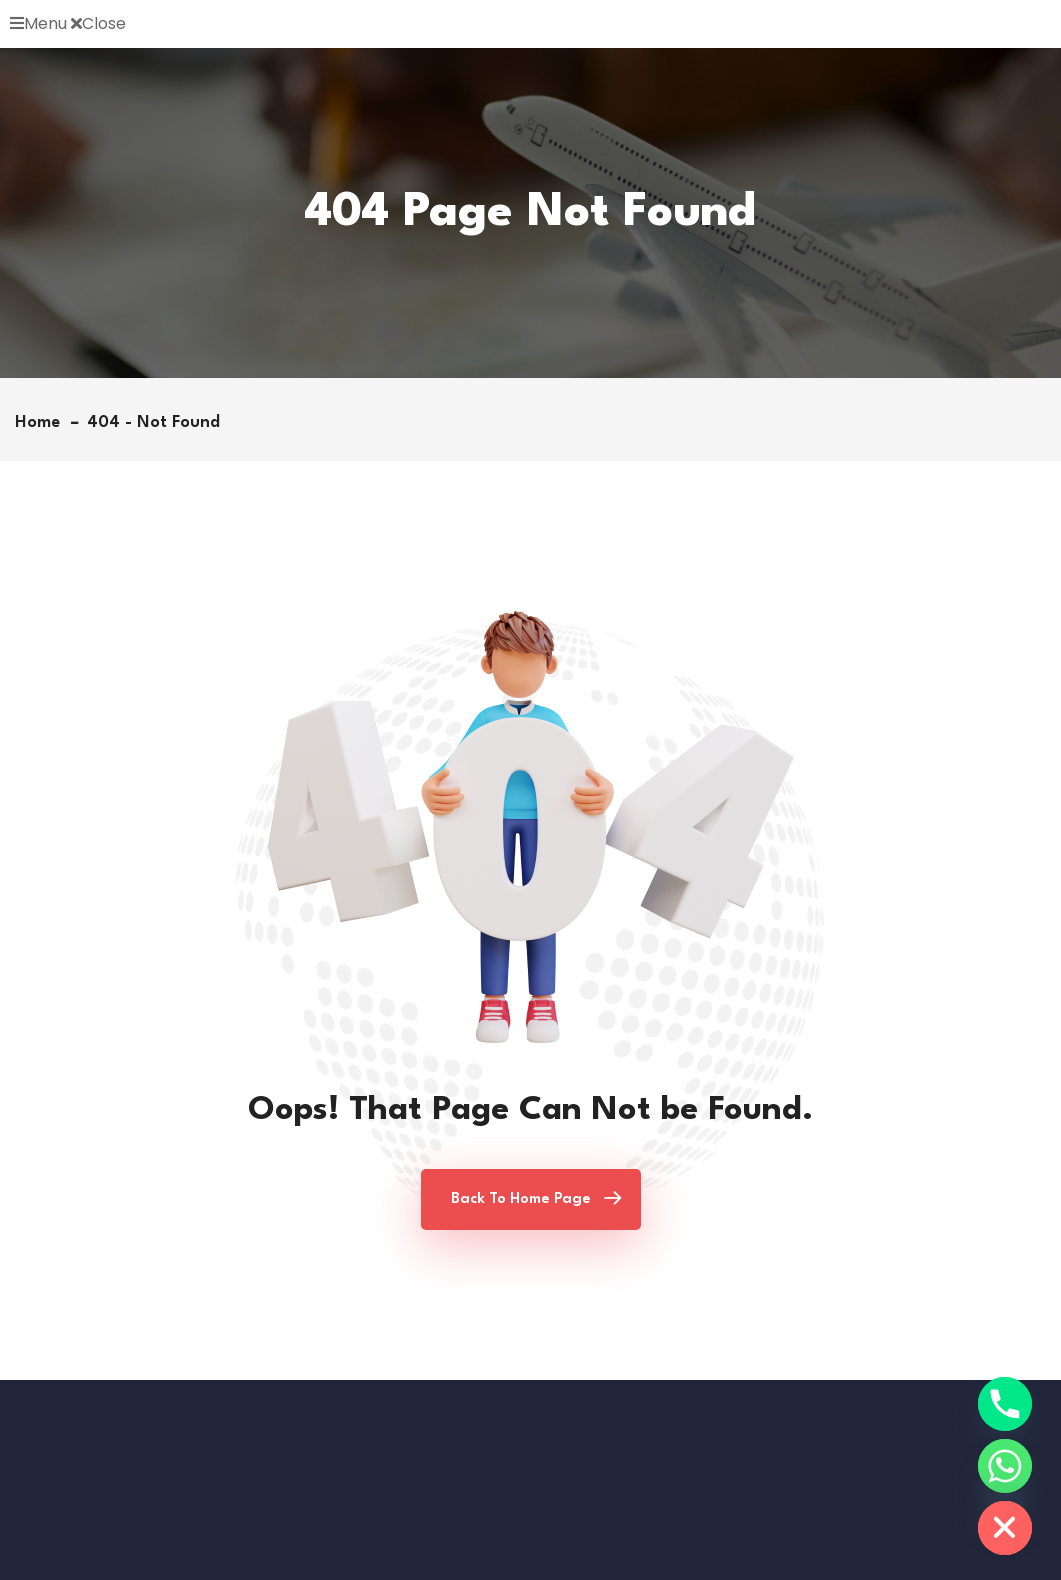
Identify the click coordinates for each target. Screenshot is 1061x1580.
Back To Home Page (521, 1199)
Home (42, 422)
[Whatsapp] (1005, 1466)
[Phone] (1005, 1404)
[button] (530, 24)
